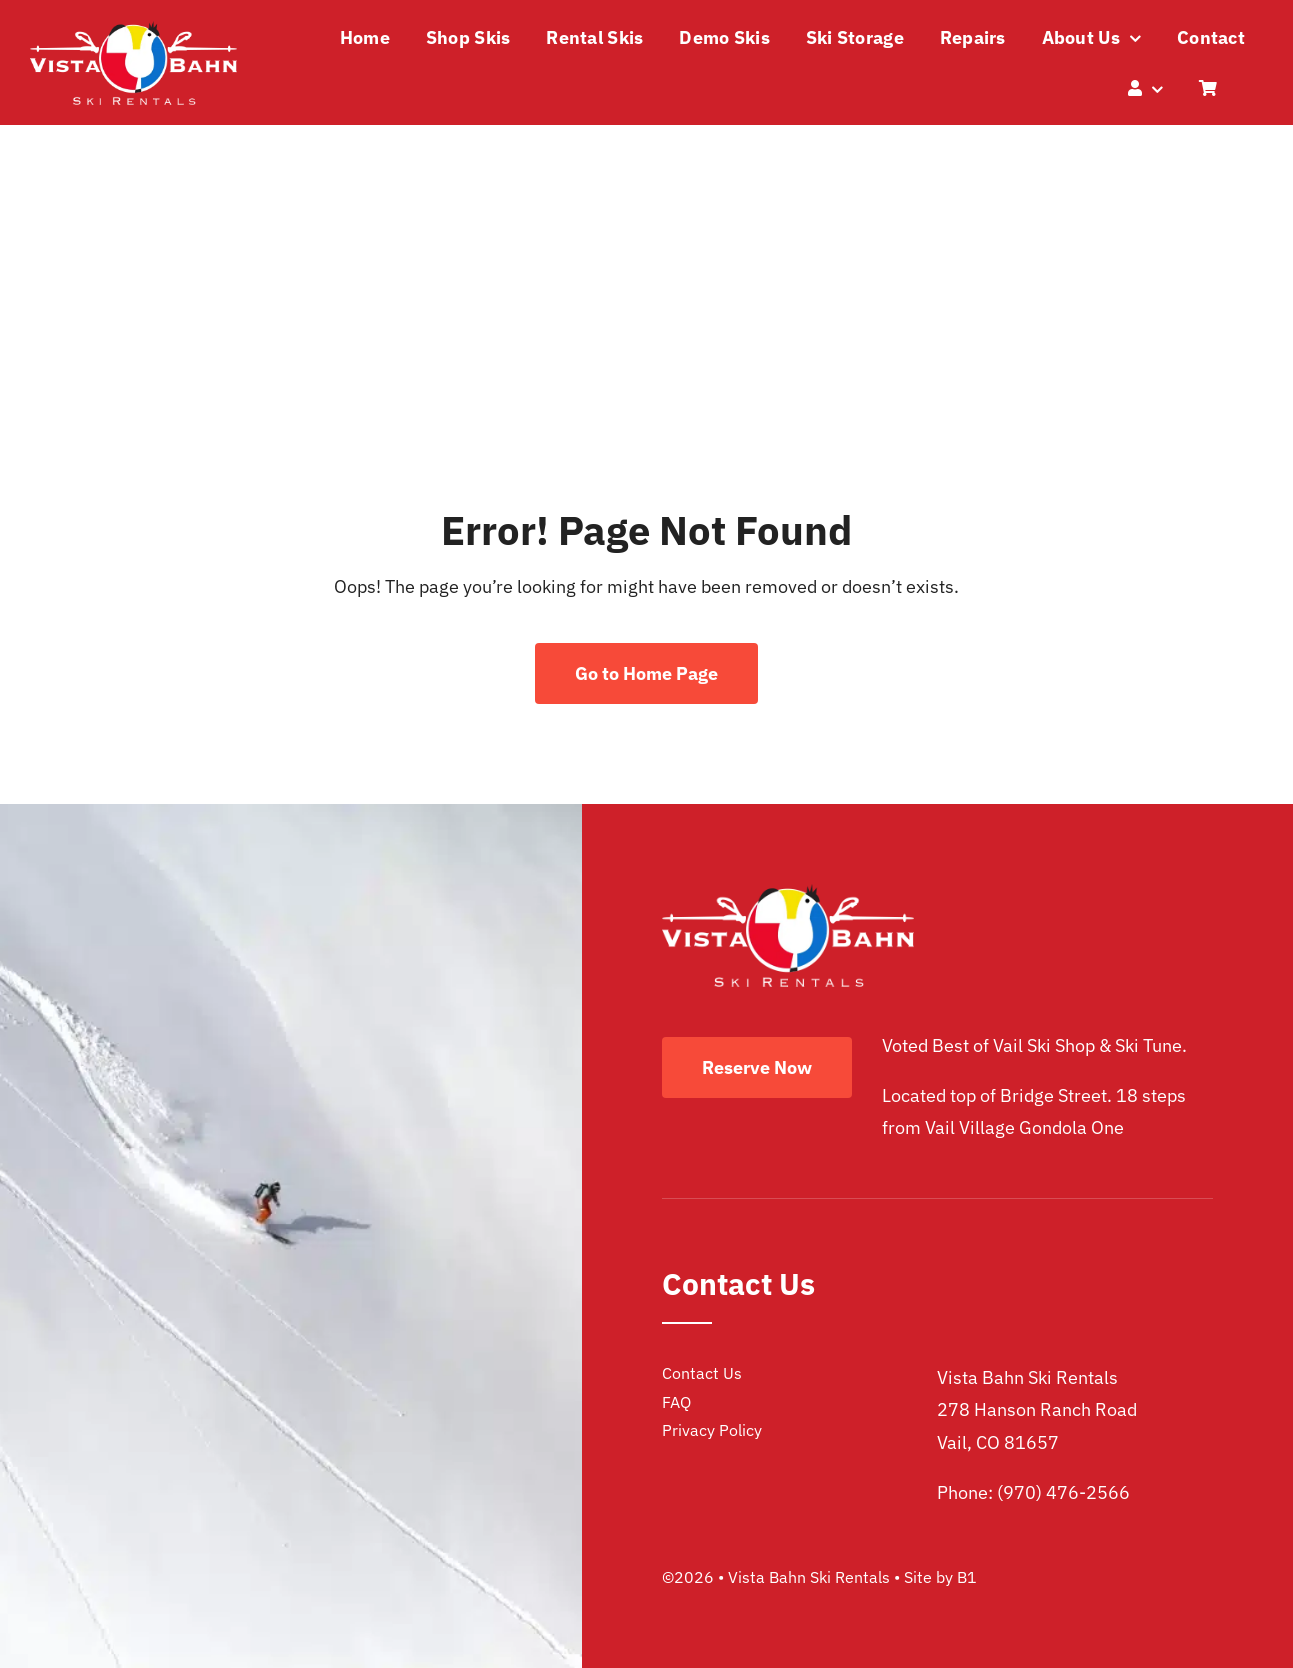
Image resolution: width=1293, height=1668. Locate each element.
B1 (967, 1577)
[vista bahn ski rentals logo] (133, 29)
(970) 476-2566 (1063, 1492)
